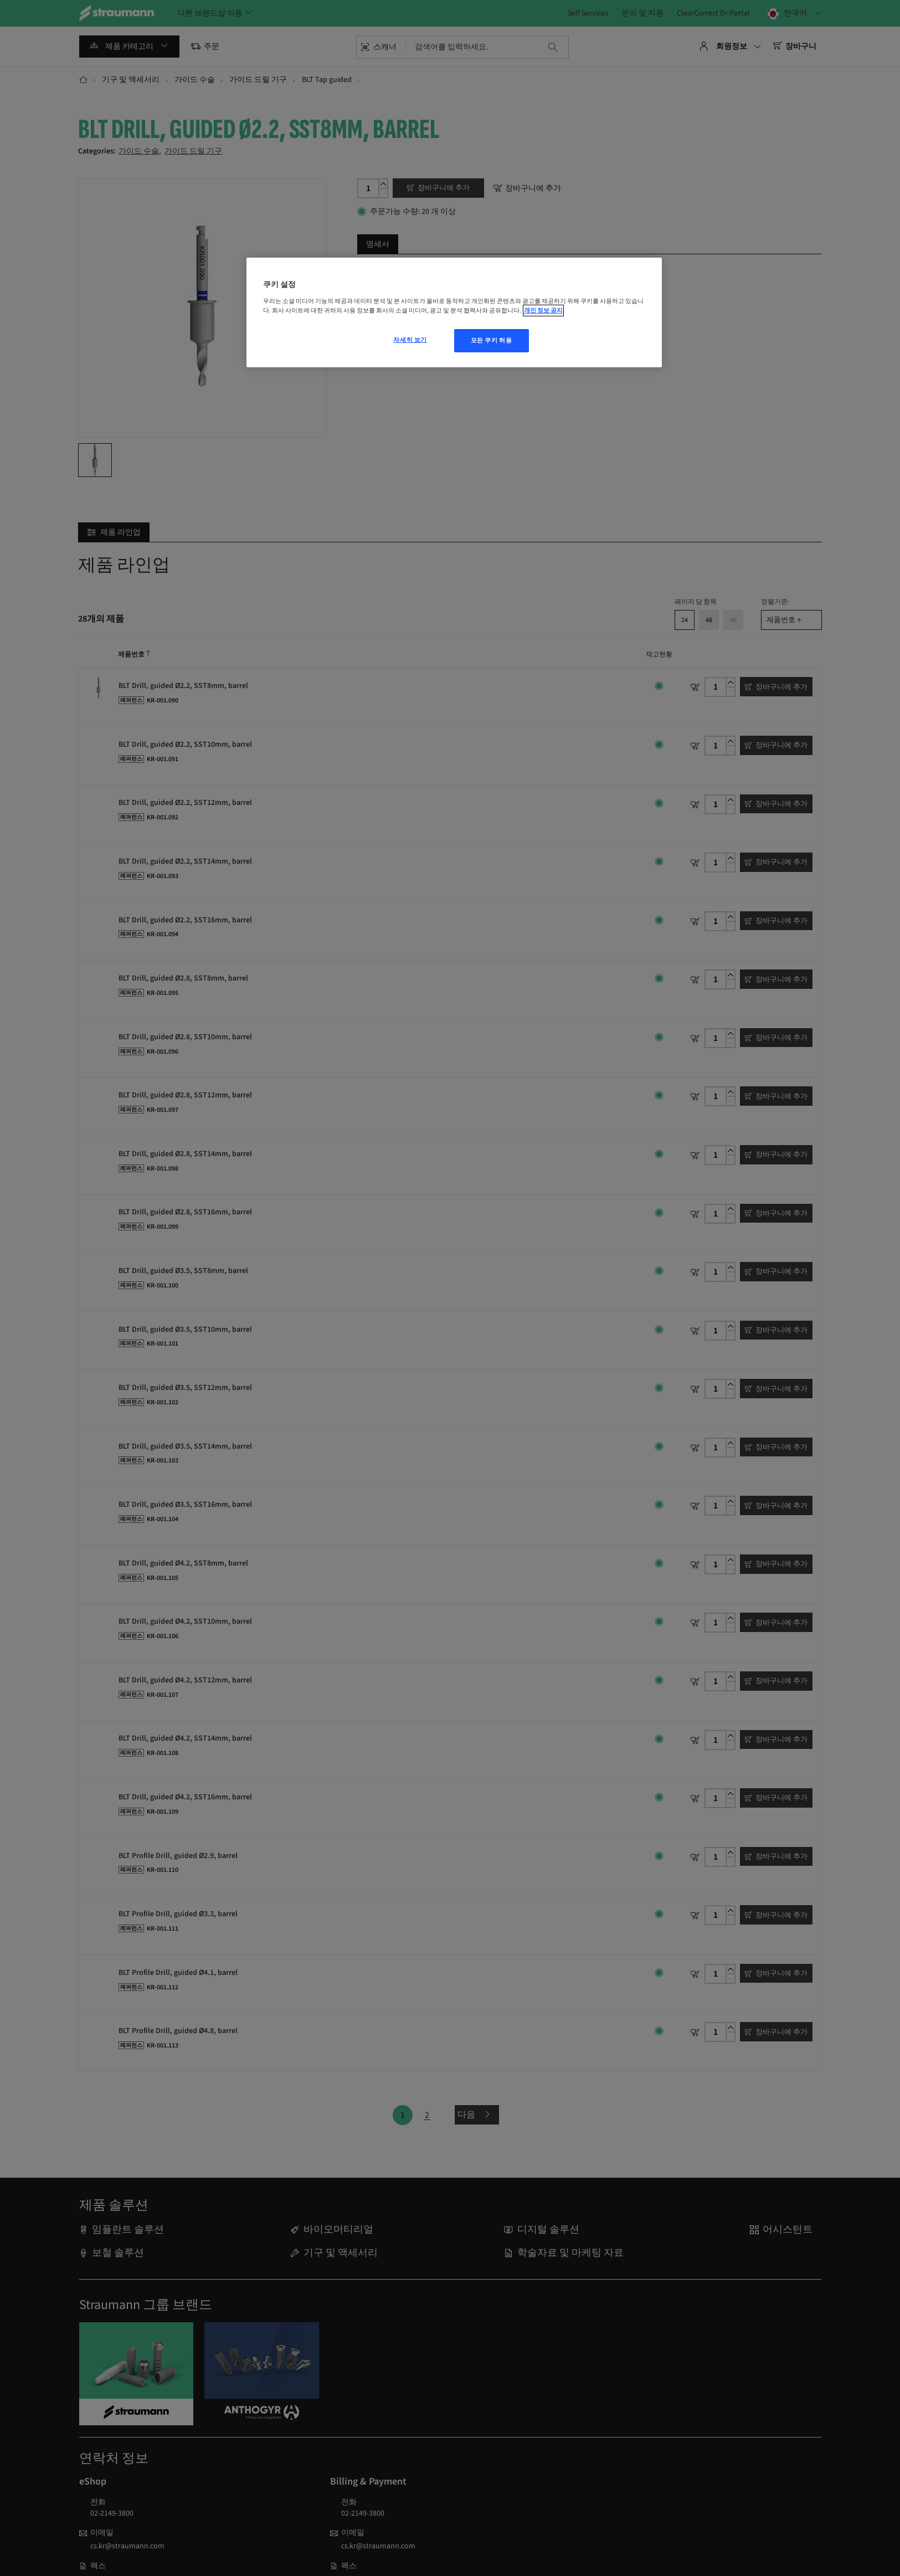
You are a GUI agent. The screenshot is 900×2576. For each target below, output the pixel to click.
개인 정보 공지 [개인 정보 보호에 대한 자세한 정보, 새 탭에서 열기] (543, 310)
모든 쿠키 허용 (491, 340)
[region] (454, 312)
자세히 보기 (409, 340)
